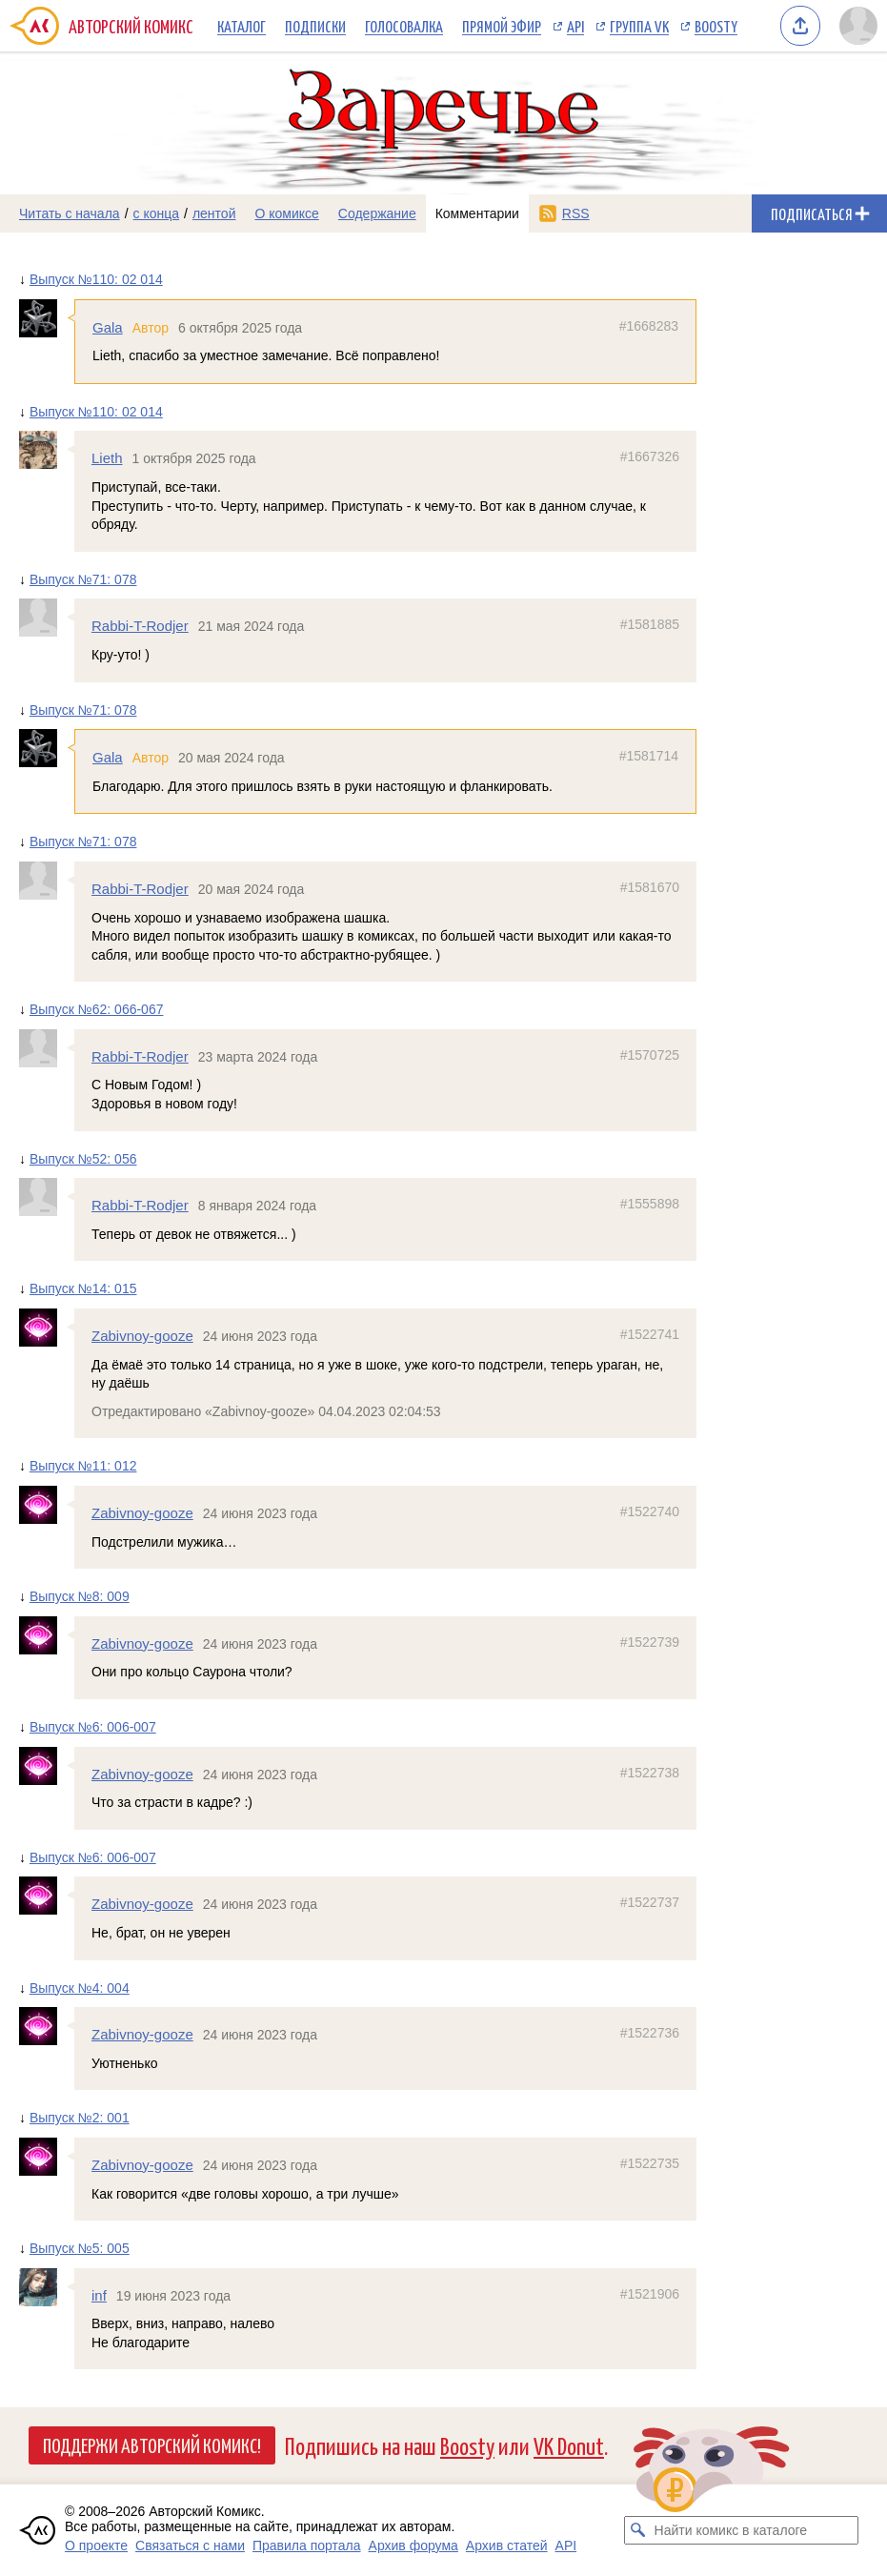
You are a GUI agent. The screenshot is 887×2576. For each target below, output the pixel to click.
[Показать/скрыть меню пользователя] (858, 25)
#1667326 (649, 456)
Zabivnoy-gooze (142, 1336)
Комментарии (477, 213)
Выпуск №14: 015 (83, 1288)
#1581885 (649, 624)
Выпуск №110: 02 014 (96, 279)
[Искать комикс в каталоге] (638, 2530)
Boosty (716, 25)
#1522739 (649, 1642)
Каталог (241, 25)
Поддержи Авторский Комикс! (152, 2444)
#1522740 (649, 1511)
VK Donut (569, 2445)
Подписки (315, 25)
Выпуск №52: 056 (83, 1158)
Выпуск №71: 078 (83, 579)
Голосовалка (404, 25)
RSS (576, 213)
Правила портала (306, 2545)
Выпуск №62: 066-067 (97, 1009)
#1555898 (649, 1203)
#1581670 (649, 887)
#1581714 (648, 755)
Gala (107, 327)
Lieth (107, 458)
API (575, 25)
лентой (214, 213)
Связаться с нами (190, 2545)
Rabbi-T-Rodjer (140, 626)
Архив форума (413, 2545)
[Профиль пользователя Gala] (46, 318)
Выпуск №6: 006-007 (93, 1726)
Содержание (377, 213)
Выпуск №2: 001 (80, 2117)
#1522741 (649, 1334)
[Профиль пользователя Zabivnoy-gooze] (46, 1327)
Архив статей (507, 2545)
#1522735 (649, 2163)
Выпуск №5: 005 (80, 2248)
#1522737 (649, 1902)
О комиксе (286, 213)
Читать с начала (69, 213)
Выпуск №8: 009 (80, 1596)
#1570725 (649, 1055)
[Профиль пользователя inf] (46, 2287)
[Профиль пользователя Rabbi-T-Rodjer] (46, 617)
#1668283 (648, 326)
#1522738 (649, 1771)
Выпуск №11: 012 (83, 1465)
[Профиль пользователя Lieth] (46, 450)
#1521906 (649, 2294)
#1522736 (649, 2032)
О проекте (96, 2545)
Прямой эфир (501, 25)
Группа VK (639, 25)
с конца (156, 213)
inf (99, 2295)
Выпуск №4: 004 (80, 1987)
